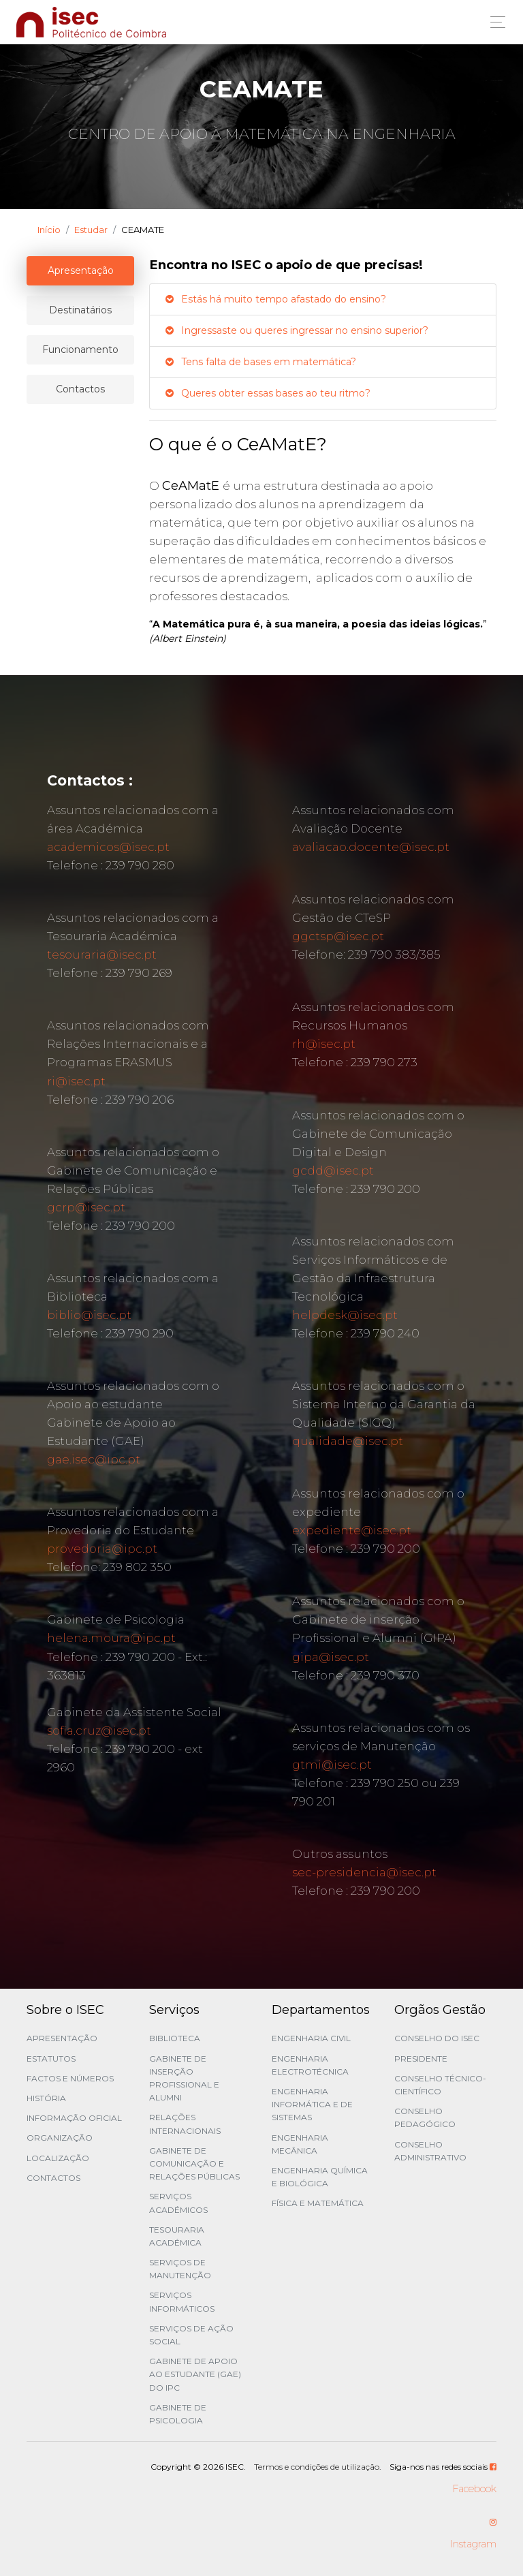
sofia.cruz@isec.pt (99, 1730)
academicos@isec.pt (108, 847)
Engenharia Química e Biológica (320, 2176)
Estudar (91, 229)
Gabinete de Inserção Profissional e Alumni (184, 2078)
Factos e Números (70, 2078)
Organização (60, 2137)
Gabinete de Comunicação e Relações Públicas (194, 2163)
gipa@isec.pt (330, 1657)
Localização (58, 2158)
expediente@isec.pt (351, 1530)
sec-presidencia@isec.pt (364, 1872)
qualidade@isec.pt (347, 1441)
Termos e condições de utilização (316, 2467)
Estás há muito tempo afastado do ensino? (274, 299)
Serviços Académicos (178, 2202)
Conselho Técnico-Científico (440, 2084)
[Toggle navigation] (494, 22)
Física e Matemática (318, 2203)
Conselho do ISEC (436, 2038)
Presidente (420, 2058)
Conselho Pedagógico (425, 2117)
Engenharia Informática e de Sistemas (312, 2104)
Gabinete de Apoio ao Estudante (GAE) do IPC (195, 2374)
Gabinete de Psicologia (177, 2413)
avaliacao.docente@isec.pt (370, 847)
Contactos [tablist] (80, 389)
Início (49, 229)
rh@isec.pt (323, 1044)
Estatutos (51, 2058)
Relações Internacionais (185, 2123)
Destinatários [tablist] (80, 310)
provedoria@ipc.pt (102, 1548)
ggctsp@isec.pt (338, 936)
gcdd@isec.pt (333, 1170)
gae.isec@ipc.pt (93, 1459)
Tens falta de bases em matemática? (259, 362)
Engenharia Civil (311, 2038)
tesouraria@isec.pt (102, 954)
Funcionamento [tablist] (80, 349)
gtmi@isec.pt (332, 1764)
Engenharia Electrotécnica (310, 2065)
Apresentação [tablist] (81, 270)
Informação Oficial (74, 2118)
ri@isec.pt (76, 1081)
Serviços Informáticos (182, 2301)
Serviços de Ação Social (191, 2334)
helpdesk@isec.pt (345, 1315)
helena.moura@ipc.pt (111, 1638)
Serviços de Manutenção (180, 2268)
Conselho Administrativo (430, 2150)
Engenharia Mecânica (300, 2144)
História (46, 2098)
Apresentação (62, 2038)
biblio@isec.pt (89, 1315)
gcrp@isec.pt (86, 1207)
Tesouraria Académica (176, 2236)
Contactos (53, 2178)
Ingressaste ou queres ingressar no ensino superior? (295, 330)
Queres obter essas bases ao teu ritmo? (266, 393)
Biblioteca (174, 2038)
